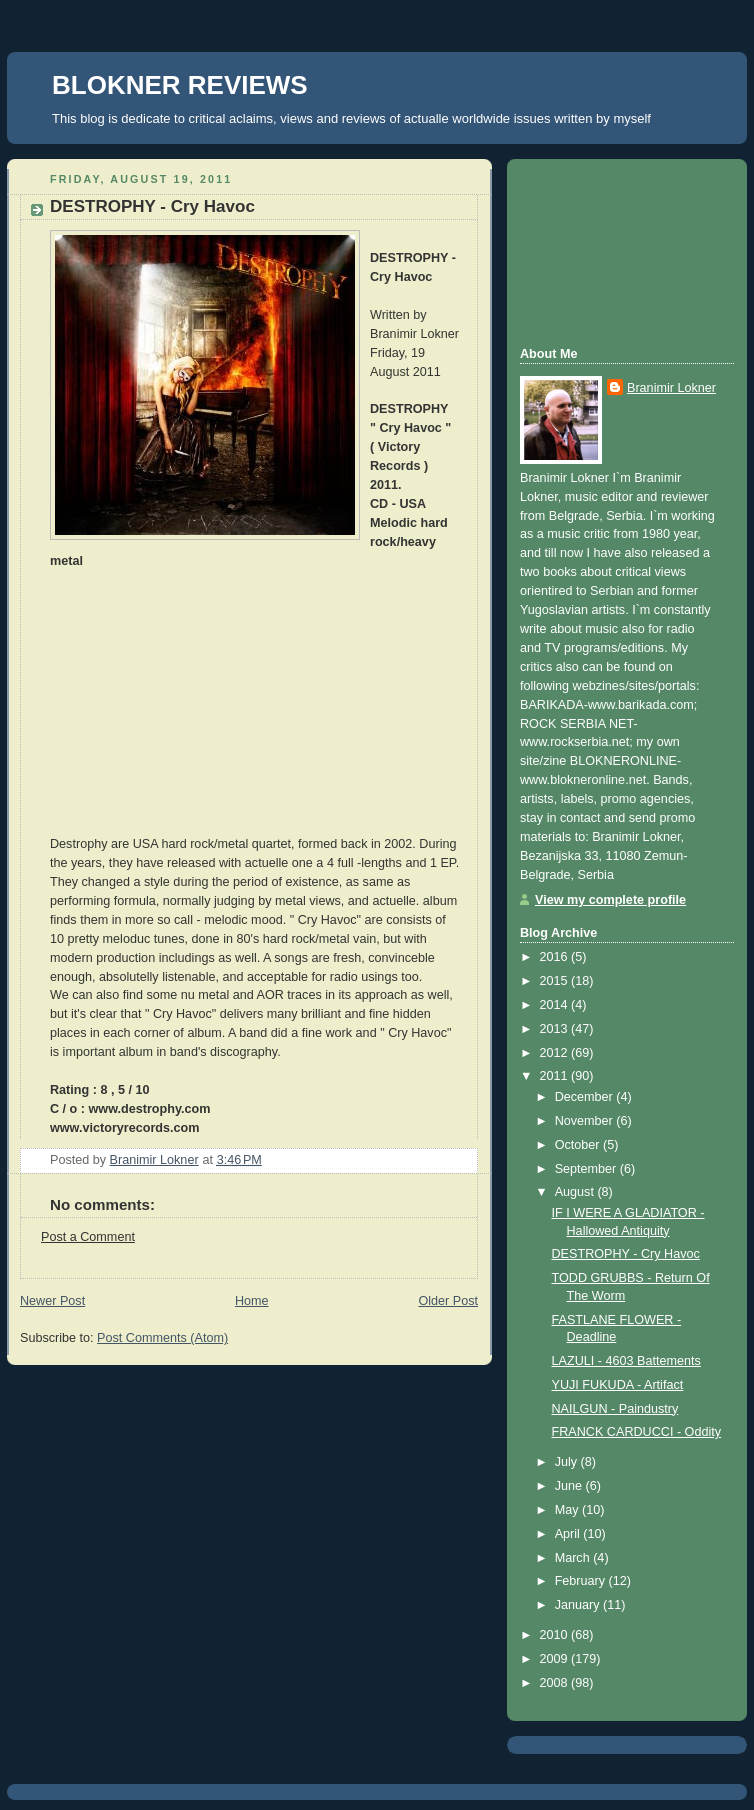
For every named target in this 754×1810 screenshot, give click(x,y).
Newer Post (52, 1301)
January (579, 1605)
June (570, 1486)
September (587, 1169)
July (568, 1462)
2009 (556, 1659)
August (576, 1192)
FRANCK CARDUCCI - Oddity (637, 1432)
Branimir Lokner (671, 388)
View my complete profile (610, 900)
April (569, 1534)
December (586, 1097)
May (568, 1510)
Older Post (448, 1301)
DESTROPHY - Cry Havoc (626, 1254)
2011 (556, 1076)
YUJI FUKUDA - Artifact (618, 1385)
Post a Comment (88, 1237)
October (579, 1145)
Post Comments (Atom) (162, 1338)
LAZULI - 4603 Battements (626, 1361)
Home (252, 1301)
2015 (556, 981)
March (574, 1558)
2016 (556, 957)
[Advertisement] (610, 250)
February (582, 1581)
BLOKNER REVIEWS (180, 85)
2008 (556, 1683)
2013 (556, 1029)
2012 (556, 1053)
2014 (556, 1005)
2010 (556, 1635)
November (586, 1121)
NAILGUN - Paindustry (615, 1409)
